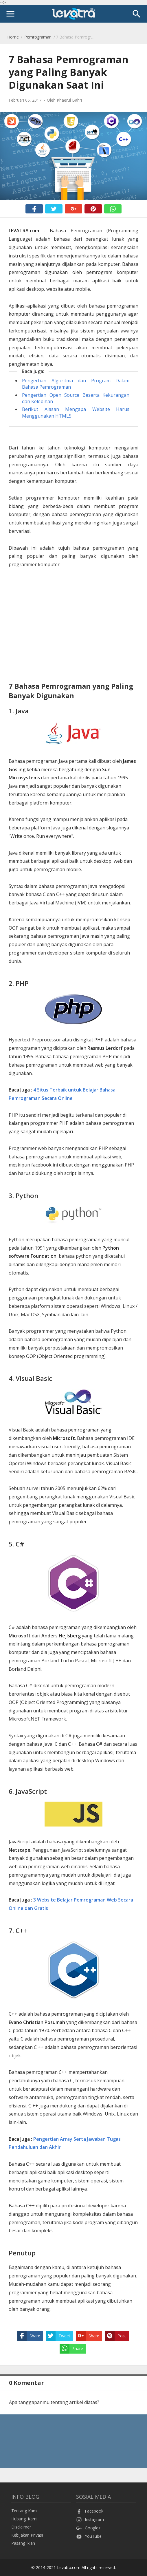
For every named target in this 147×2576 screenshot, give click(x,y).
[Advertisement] (73, 626)
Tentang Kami (24, 2510)
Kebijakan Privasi (27, 2535)
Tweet (58, 2336)
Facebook (89, 2511)
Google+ (88, 2528)
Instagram (90, 2519)
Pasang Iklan (23, 2543)
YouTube (89, 2536)
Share (28, 2336)
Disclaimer (21, 2527)
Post (115, 2336)
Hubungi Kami (24, 2519)
